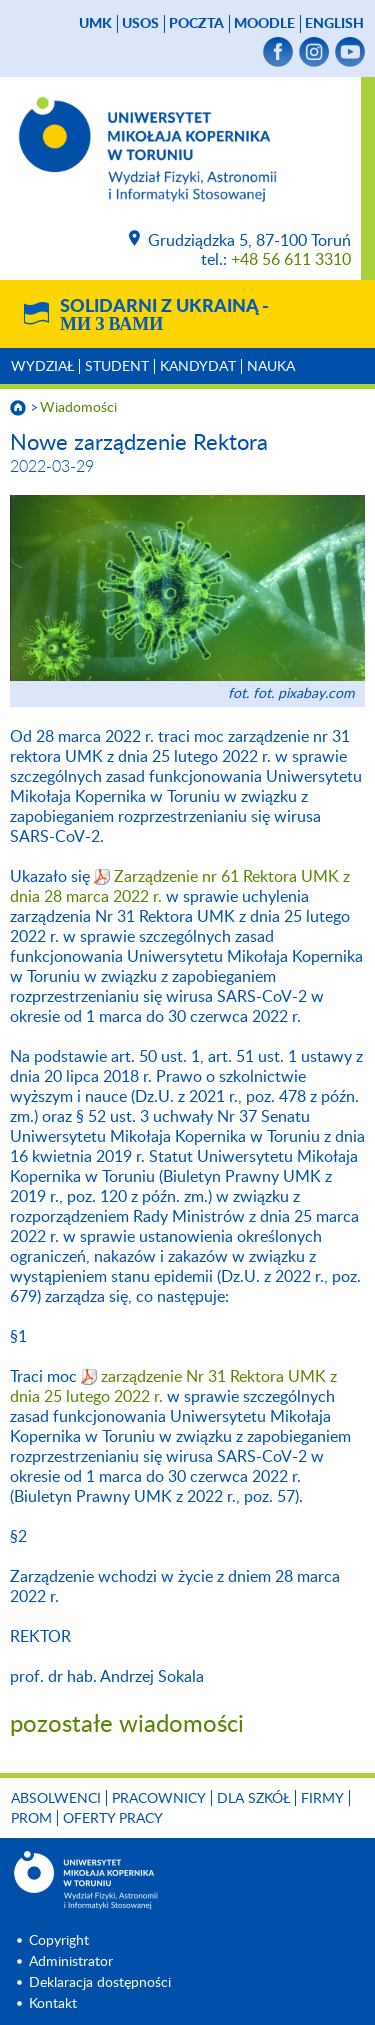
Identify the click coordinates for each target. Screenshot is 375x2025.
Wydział (42, 367)
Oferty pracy (113, 1819)
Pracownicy (159, 1799)
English (334, 24)
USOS (140, 24)
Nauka (271, 367)
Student (117, 367)
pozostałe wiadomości (127, 1725)
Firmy (322, 1799)
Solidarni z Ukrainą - (164, 316)
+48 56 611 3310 (291, 260)
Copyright (59, 1941)
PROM (31, 1819)
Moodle (264, 24)
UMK (95, 24)
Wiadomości (78, 408)
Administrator (71, 1962)
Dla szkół (253, 1799)
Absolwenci (56, 1799)
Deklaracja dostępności (100, 1983)
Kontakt (53, 2004)
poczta (196, 24)
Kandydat (198, 367)
